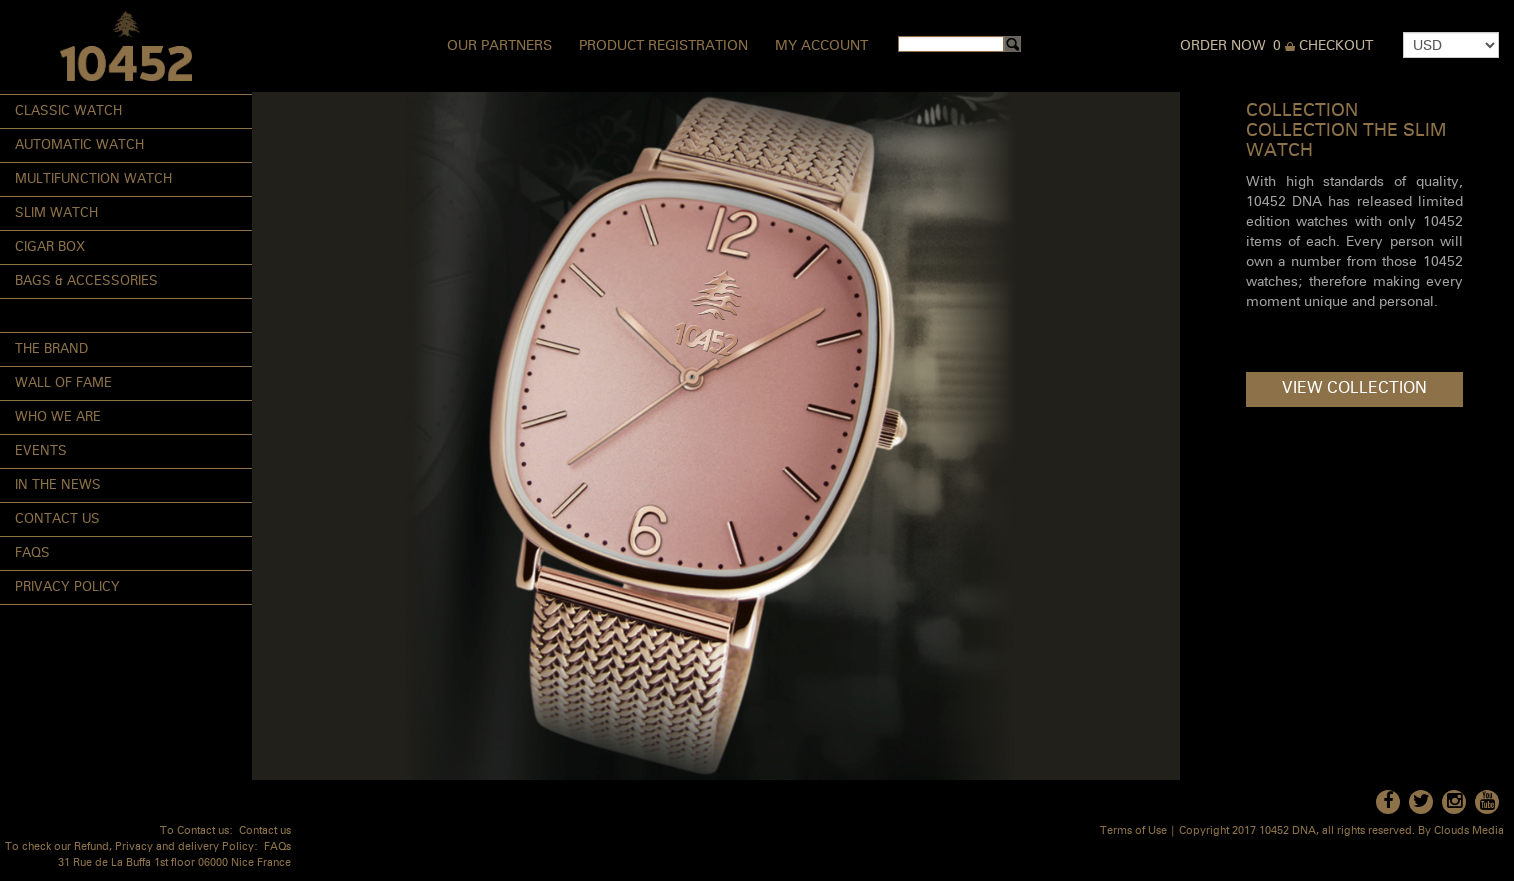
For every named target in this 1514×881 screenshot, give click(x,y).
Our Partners (499, 46)
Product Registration (663, 46)
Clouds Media (1469, 831)
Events (41, 451)
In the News (58, 485)
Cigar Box (50, 247)
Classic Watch (68, 111)
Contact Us (57, 519)
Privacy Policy (67, 587)
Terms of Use (1133, 831)
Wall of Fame (63, 383)
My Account (821, 46)
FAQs (32, 553)
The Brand (51, 349)
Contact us (265, 831)
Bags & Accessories (86, 281)
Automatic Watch (79, 145)
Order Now (1223, 46)
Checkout (1336, 46)
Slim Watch (56, 213)
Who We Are (58, 417)
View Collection (1354, 389)
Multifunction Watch (93, 179)
